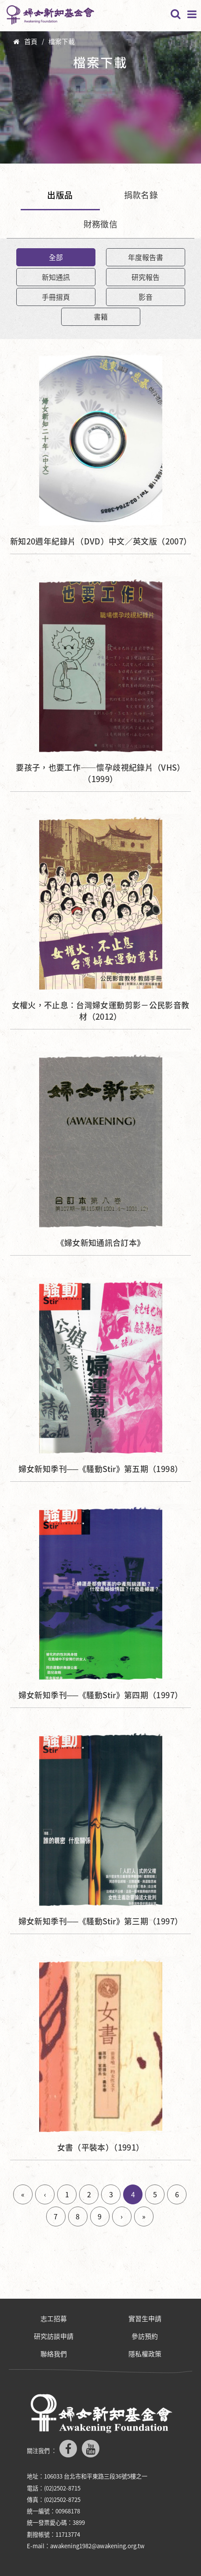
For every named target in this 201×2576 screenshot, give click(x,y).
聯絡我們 (53, 2354)
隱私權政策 (144, 2354)
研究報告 (146, 277)
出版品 (60, 195)
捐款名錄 (141, 195)
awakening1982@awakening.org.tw (97, 2546)
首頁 (30, 41)
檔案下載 (61, 41)
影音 (146, 296)
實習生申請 (144, 2318)
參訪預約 (145, 2336)
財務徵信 (101, 224)
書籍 (101, 316)
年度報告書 (145, 257)
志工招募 (53, 2318)
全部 (56, 257)
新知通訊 (56, 277)
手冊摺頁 (56, 296)
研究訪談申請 (53, 2336)
